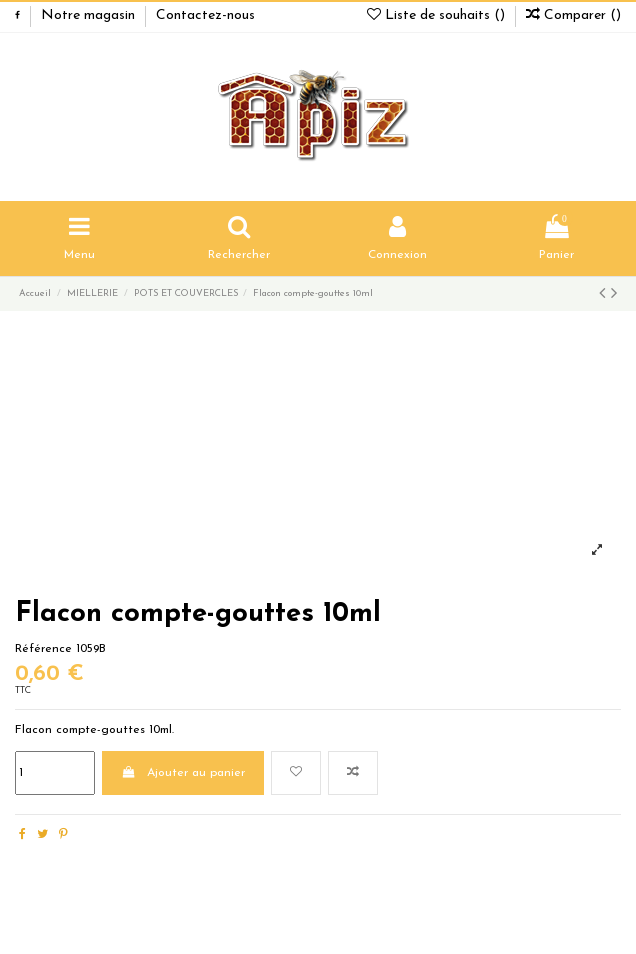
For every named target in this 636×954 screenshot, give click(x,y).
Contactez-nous (205, 15)
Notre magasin (90, 15)
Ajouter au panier (182, 772)
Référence (43, 649)
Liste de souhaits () (438, 15)
